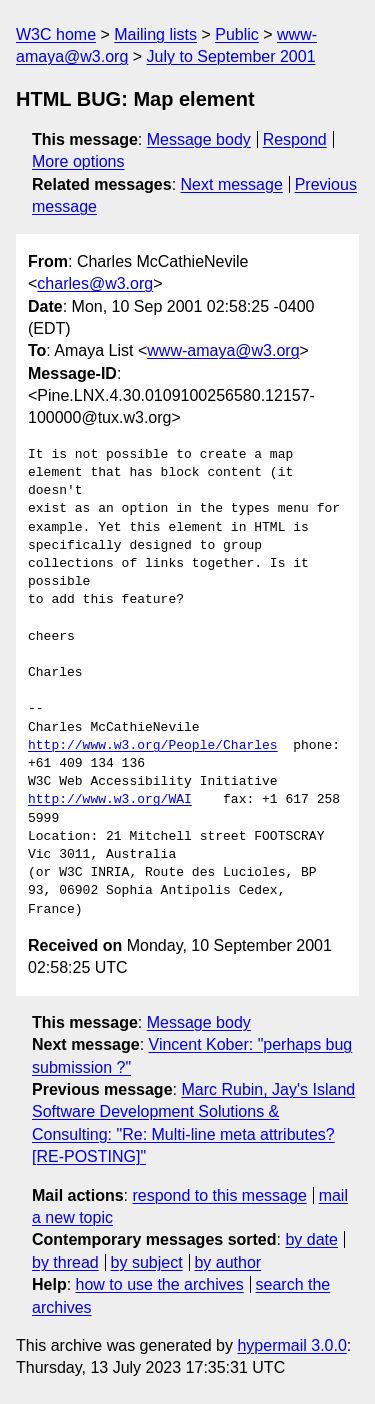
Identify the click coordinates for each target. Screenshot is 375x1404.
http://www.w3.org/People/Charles (153, 746)
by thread (65, 1262)
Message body (199, 139)
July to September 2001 (231, 56)
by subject (147, 1262)
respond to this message (219, 1195)
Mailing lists (155, 34)
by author (227, 1262)
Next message (232, 184)
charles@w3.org (95, 283)
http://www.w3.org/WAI (110, 800)
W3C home (56, 34)
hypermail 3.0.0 (291, 1345)
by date (311, 1239)
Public (237, 34)
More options (78, 161)
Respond (295, 139)
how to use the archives (160, 1284)
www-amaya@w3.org (223, 350)
